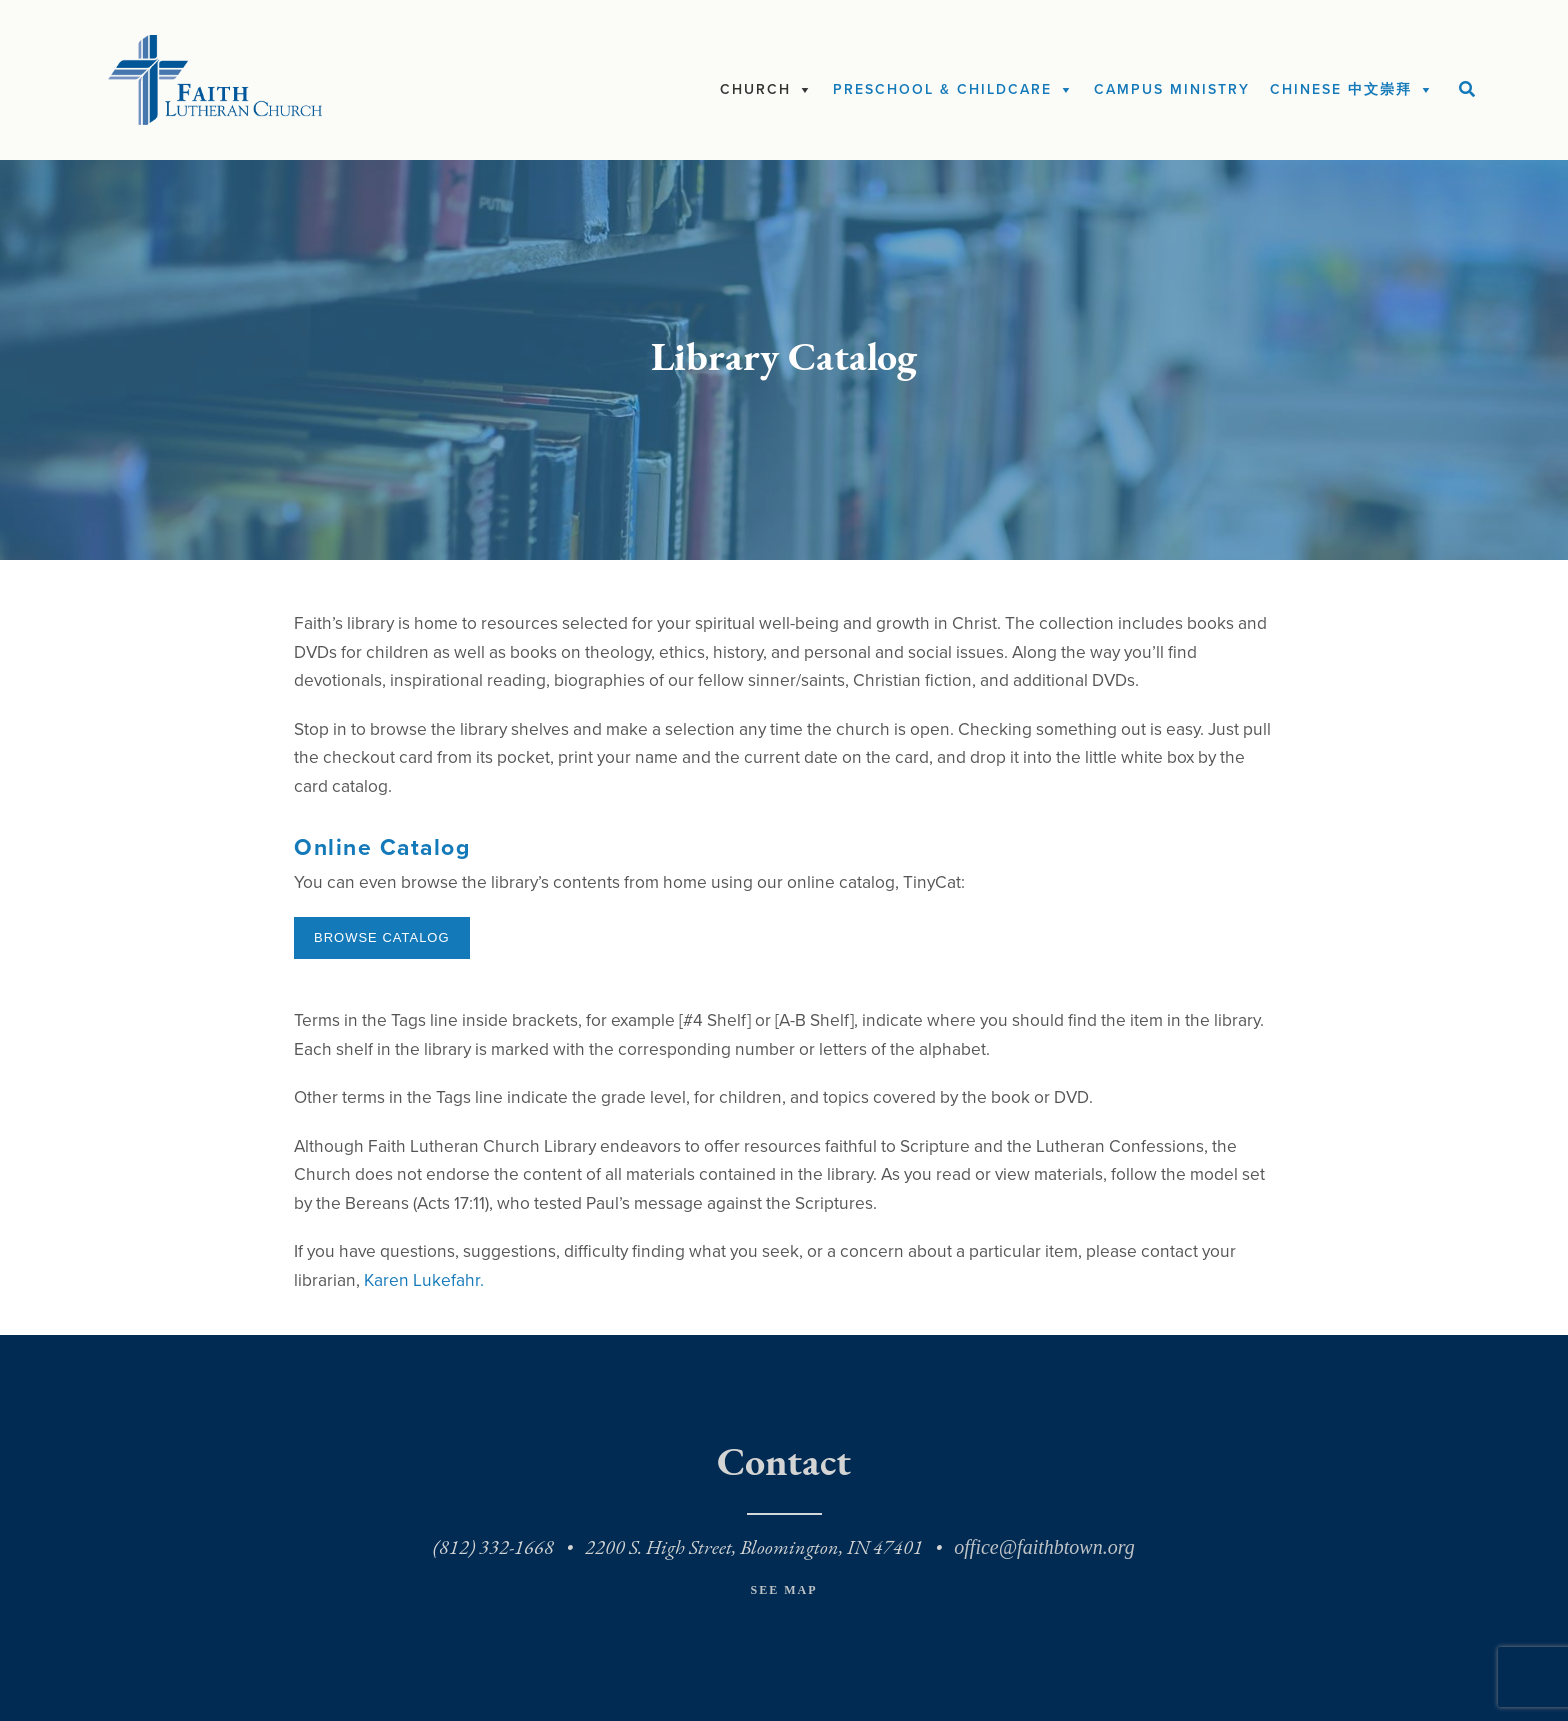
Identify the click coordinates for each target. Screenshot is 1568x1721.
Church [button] (755, 89)
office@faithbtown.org (1044, 1547)
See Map (783, 1590)
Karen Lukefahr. (424, 1280)
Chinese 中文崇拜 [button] (1341, 89)
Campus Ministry (1172, 89)
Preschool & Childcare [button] (942, 89)
